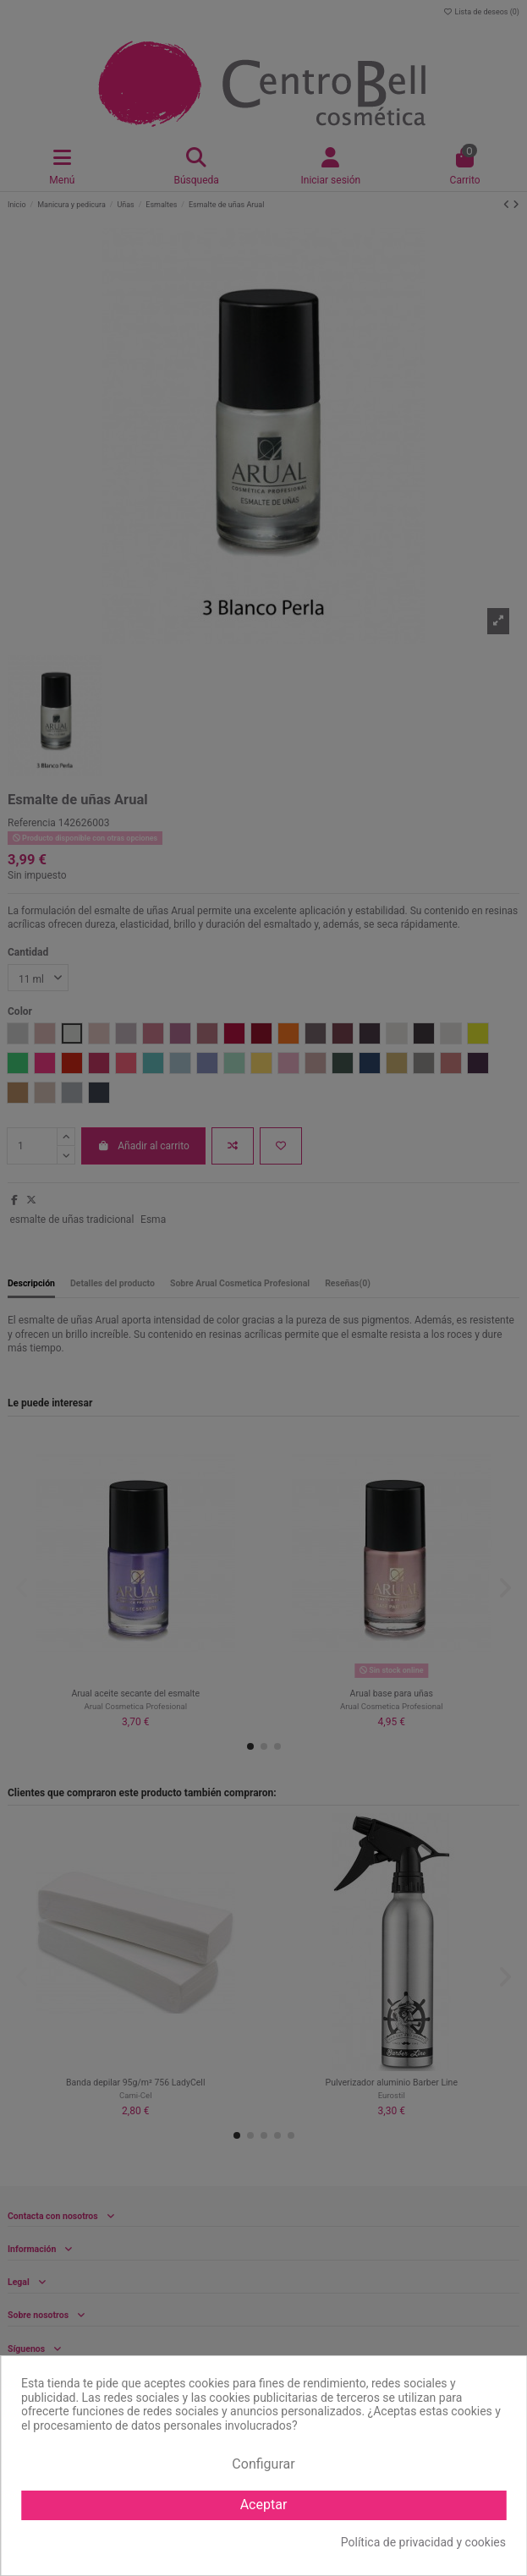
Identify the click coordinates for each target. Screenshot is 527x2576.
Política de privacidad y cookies (423, 2542)
